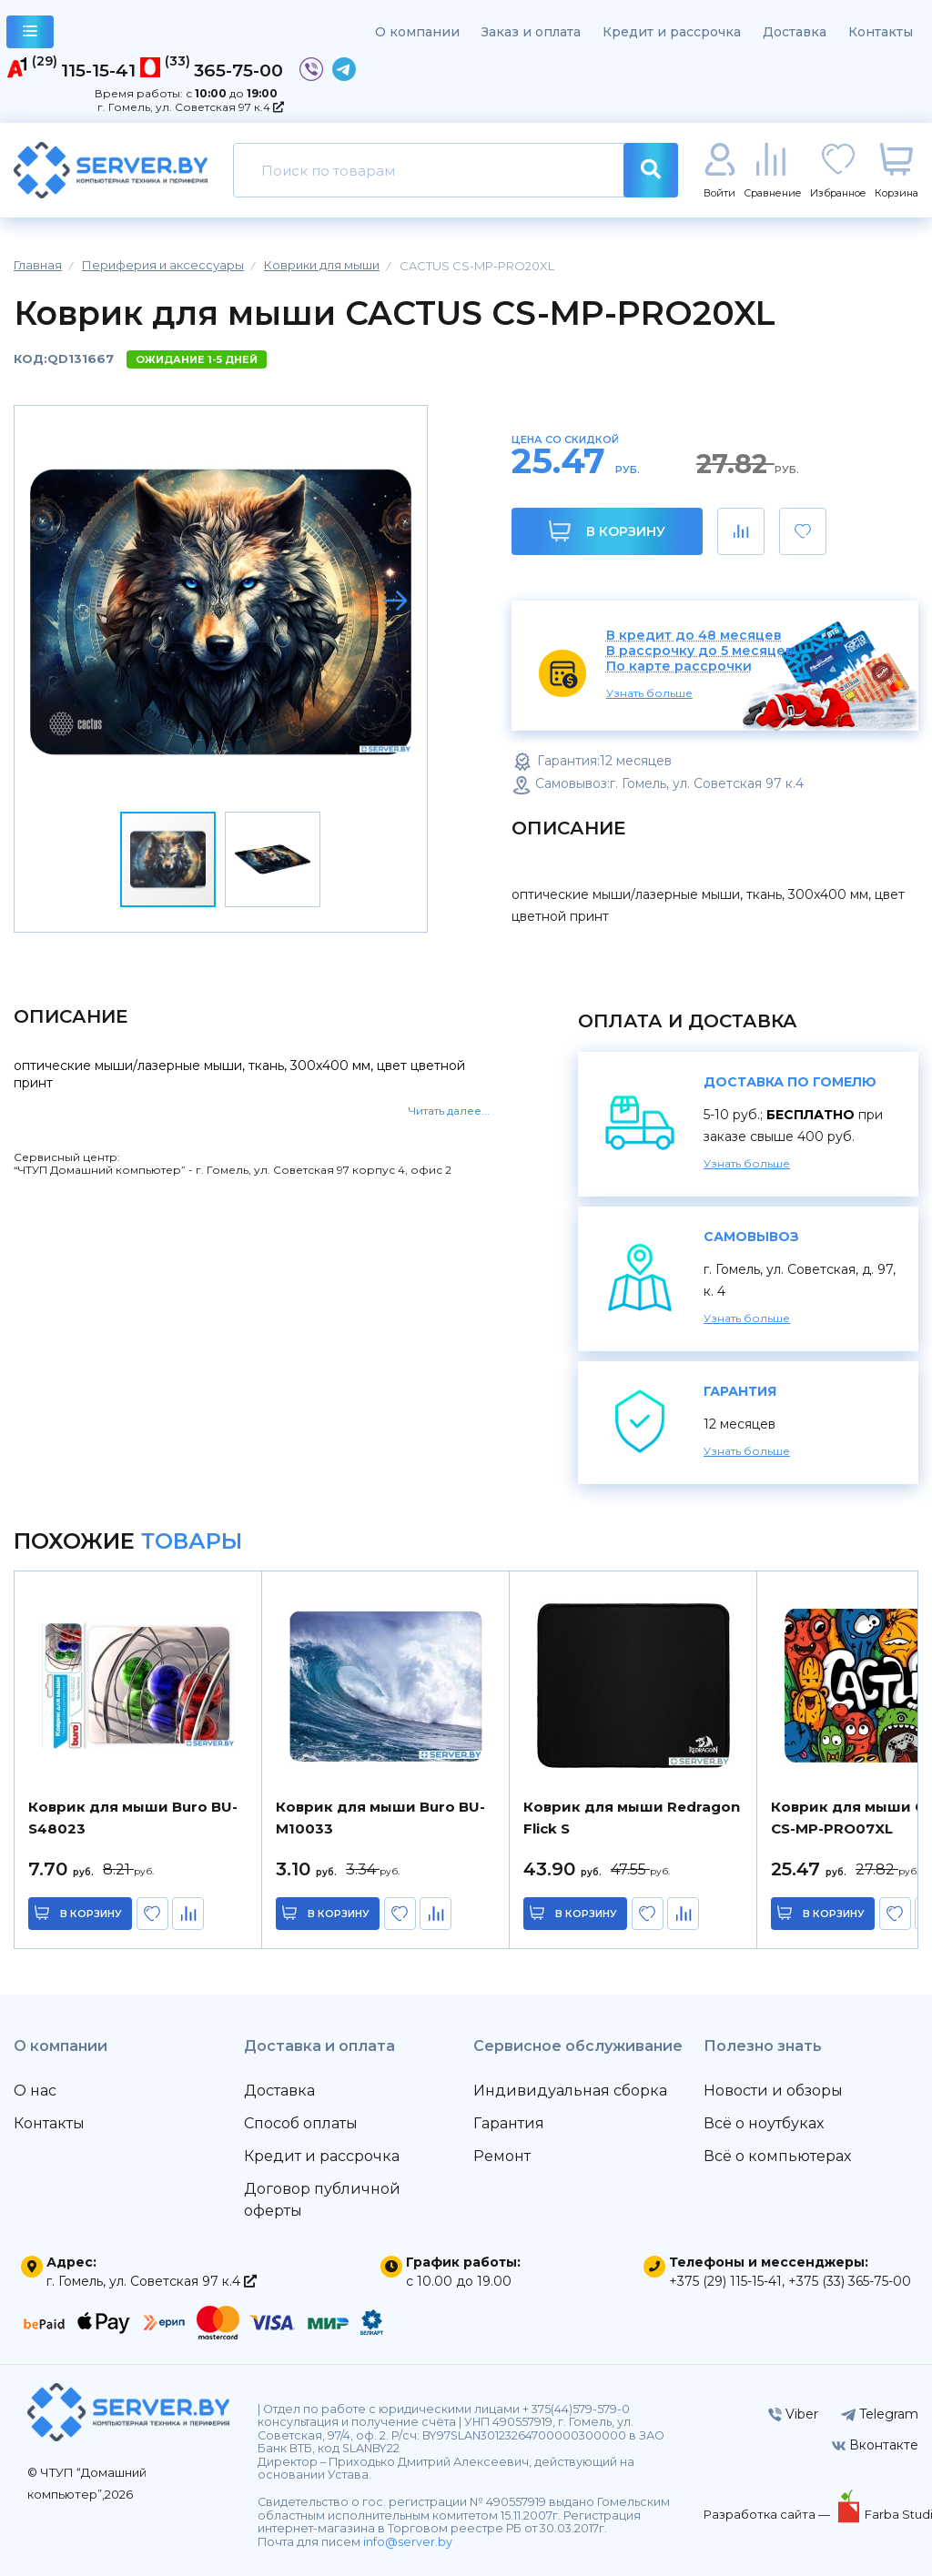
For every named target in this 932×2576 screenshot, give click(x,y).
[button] (395, 600)
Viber (793, 2414)
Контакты (880, 32)
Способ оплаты (301, 2123)
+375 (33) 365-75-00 (849, 2281)
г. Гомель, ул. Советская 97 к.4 (190, 107)
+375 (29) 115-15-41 (725, 2281)
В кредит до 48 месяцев (694, 635)
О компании (417, 32)
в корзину (91, 1913)
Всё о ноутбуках (764, 2123)
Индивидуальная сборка (570, 2090)
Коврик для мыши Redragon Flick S (631, 1817)
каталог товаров (30, 34)
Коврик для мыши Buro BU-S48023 (133, 1817)
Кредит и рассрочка (672, 32)
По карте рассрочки (679, 666)
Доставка (794, 32)
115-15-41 (98, 70)
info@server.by (407, 2542)
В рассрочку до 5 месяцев (700, 651)
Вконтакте (875, 2445)
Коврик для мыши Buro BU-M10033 (380, 1817)
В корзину (606, 531)
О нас (35, 2090)
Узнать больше (649, 693)
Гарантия (508, 2123)
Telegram (879, 2414)
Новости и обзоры (773, 2090)
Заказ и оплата (531, 32)
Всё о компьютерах (777, 2156)
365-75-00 (238, 70)
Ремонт (502, 2156)
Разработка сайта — (768, 2514)
